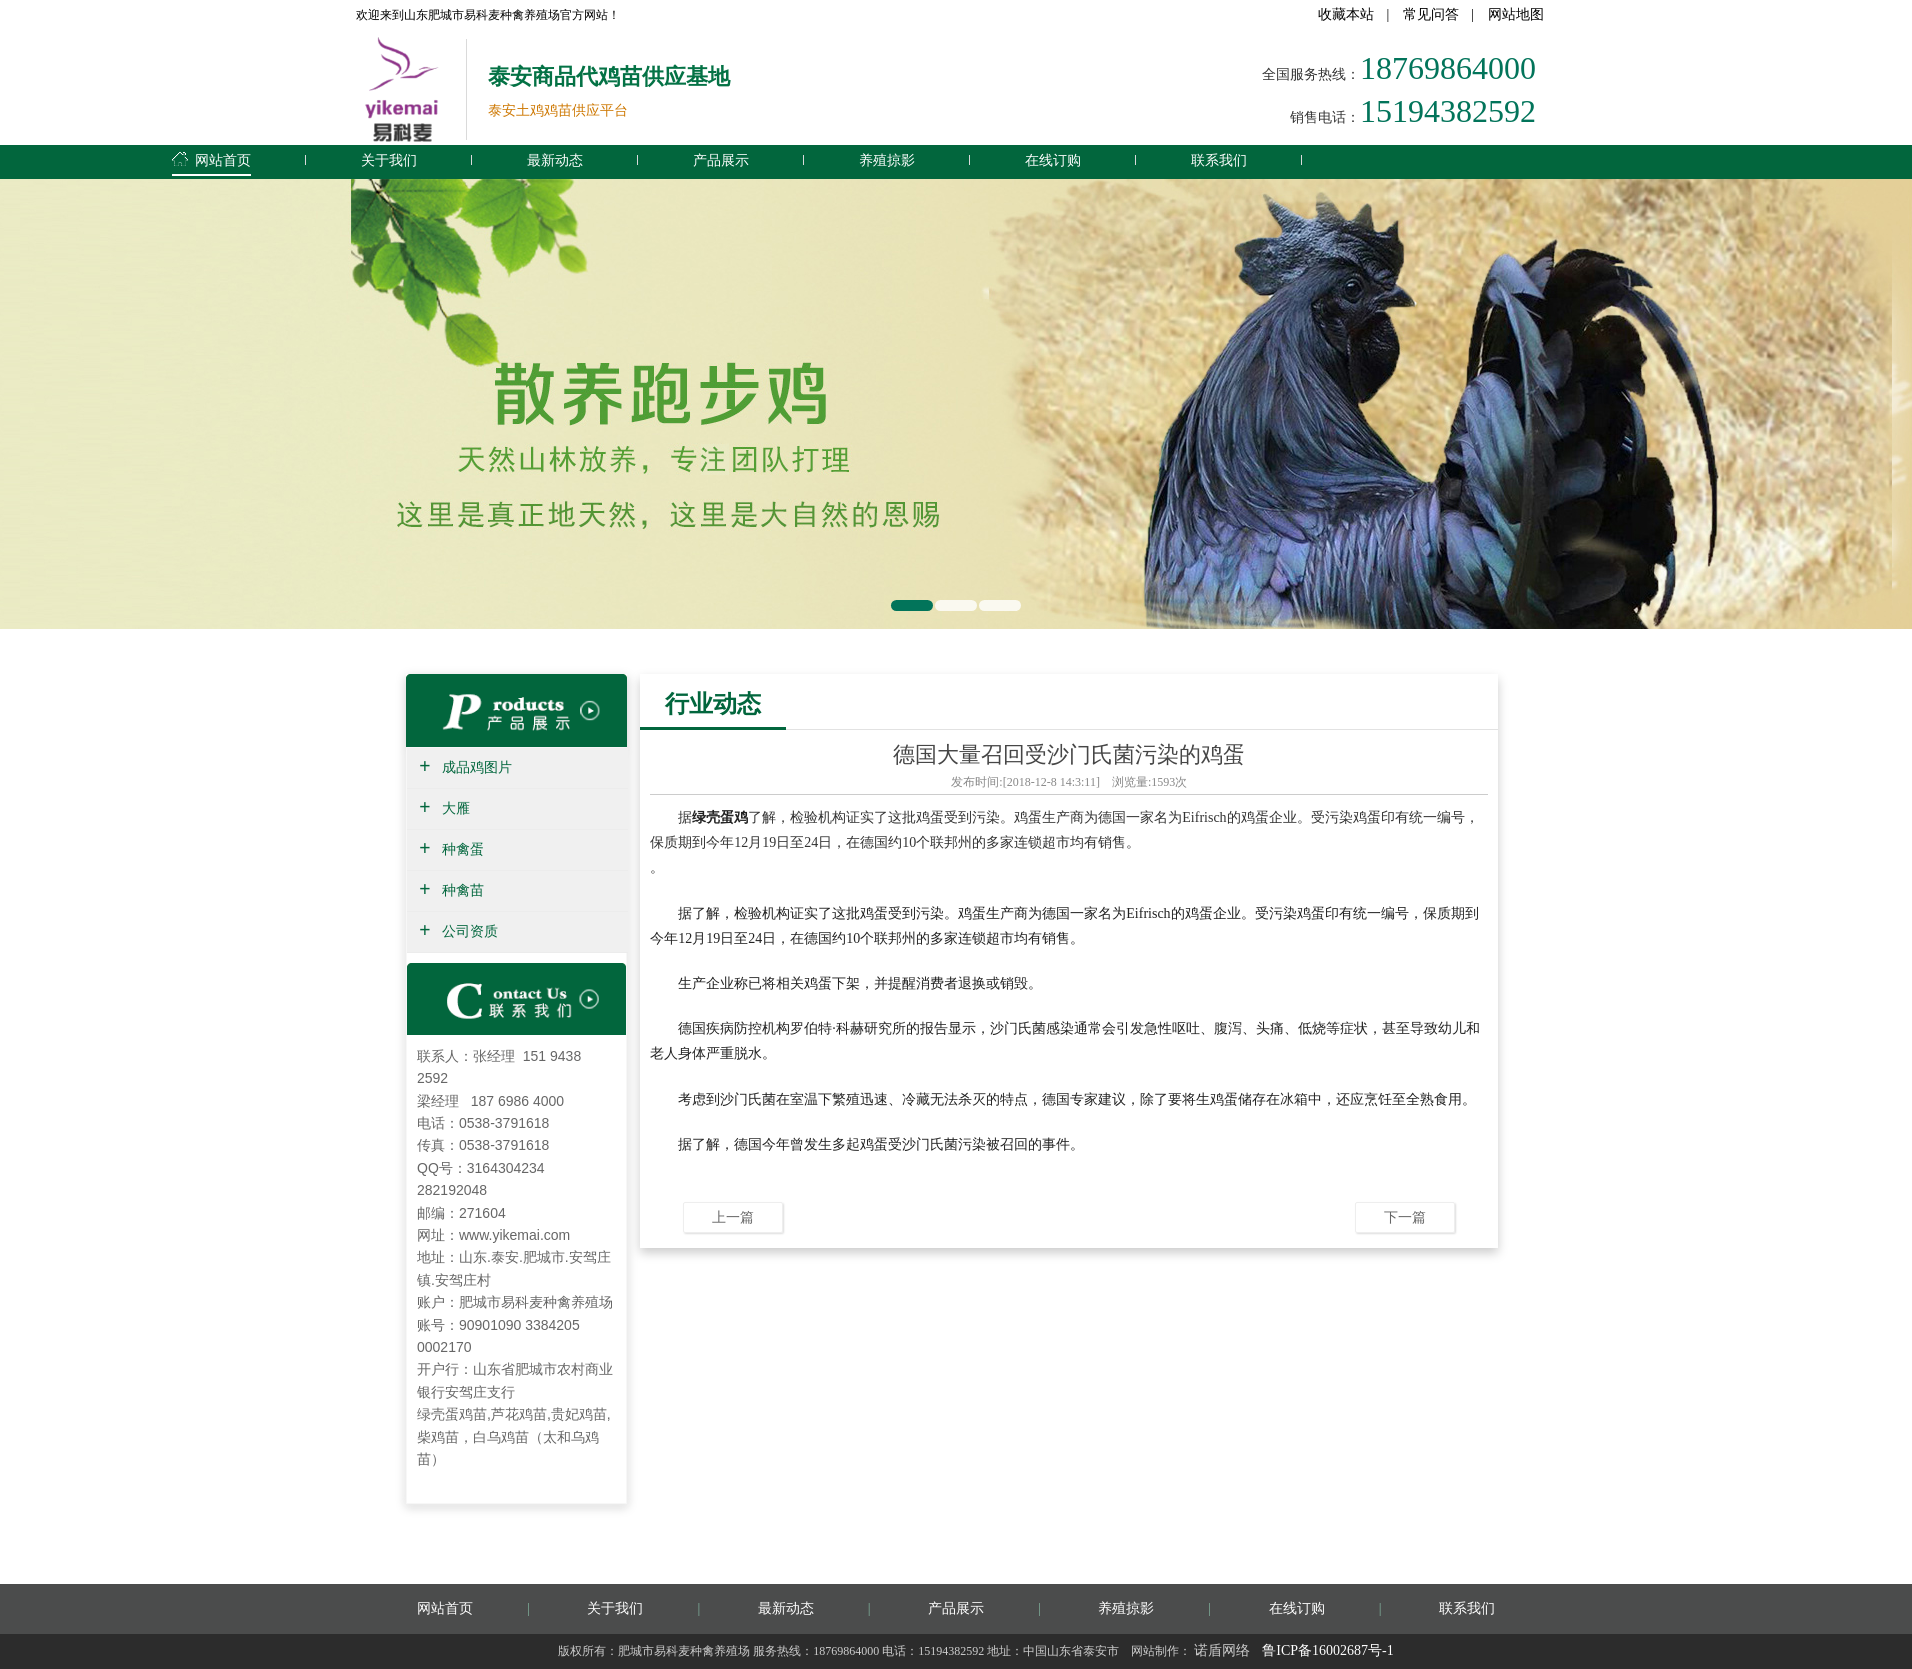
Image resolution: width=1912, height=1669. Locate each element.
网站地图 (1516, 14)
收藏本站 (1346, 14)
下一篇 (1405, 1217)
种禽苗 (463, 890)
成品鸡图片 (477, 767)
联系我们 (1219, 160)
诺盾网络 (1222, 1650)
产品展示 (721, 160)
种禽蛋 (463, 849)
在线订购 (1053, 160)
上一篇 (733, 1217)
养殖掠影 (887, 160)
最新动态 (555, 160)
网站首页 (211, 157)
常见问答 (1431, 14)
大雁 (456, 808)
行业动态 (713, 703)
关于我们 (389, 160)
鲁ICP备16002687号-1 (1327, 1650)
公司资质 (470, 931)
